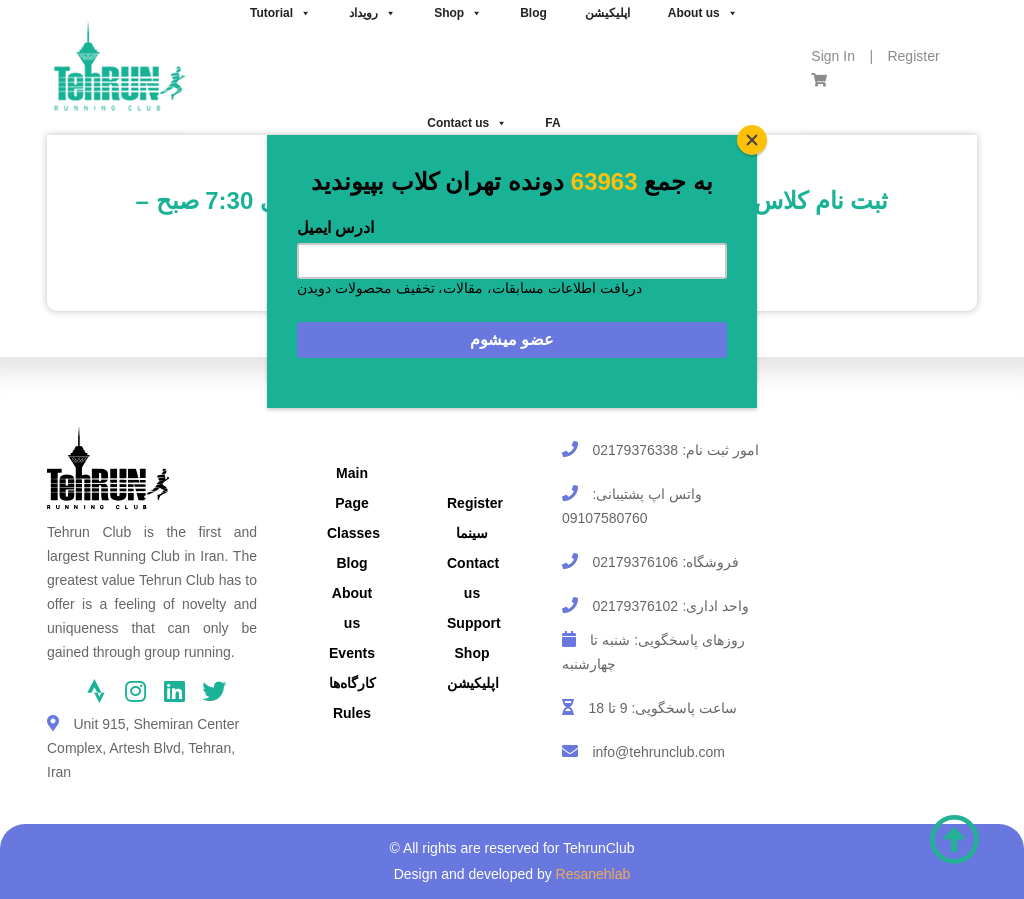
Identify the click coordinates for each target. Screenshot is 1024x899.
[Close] (752, 140)
